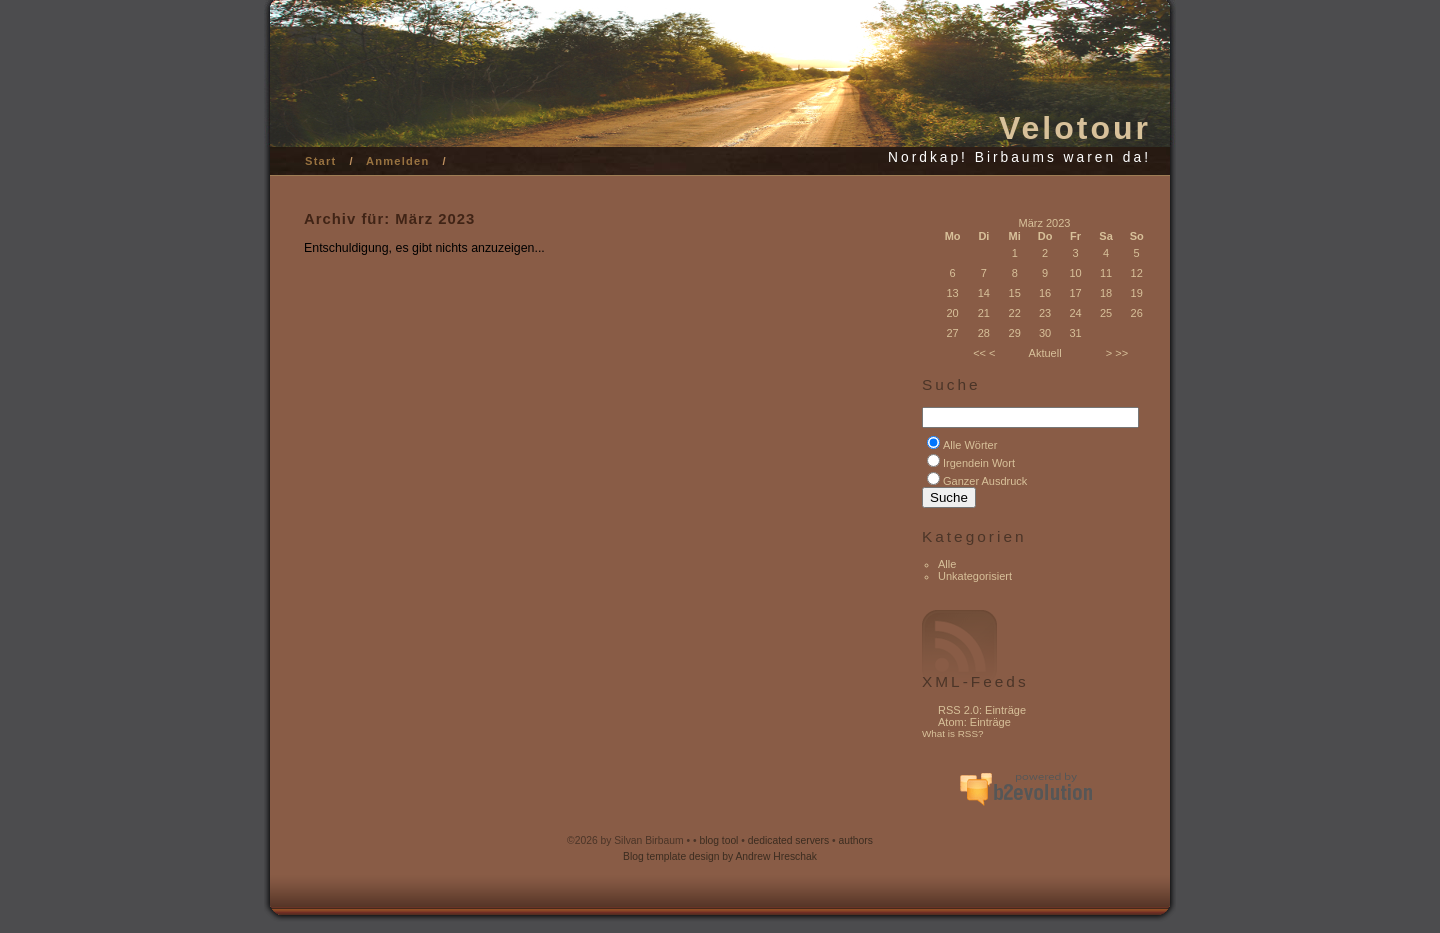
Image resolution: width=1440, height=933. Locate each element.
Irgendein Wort (979, 463)
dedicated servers (788, 840)
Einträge (1005, 710)
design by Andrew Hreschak (753, 856)
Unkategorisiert (975, 576)
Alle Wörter (970, 445)
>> (1121, 353)
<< (979, 353)
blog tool (718, 840)
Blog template (654, 856)
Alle (947, 564)
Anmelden (398, 161)
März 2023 (1045, 223)
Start (321, 161)
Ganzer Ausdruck (985, 481)
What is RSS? (953, 733)
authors (856, 840)
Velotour (1075, 128)
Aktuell (1045, 353)
